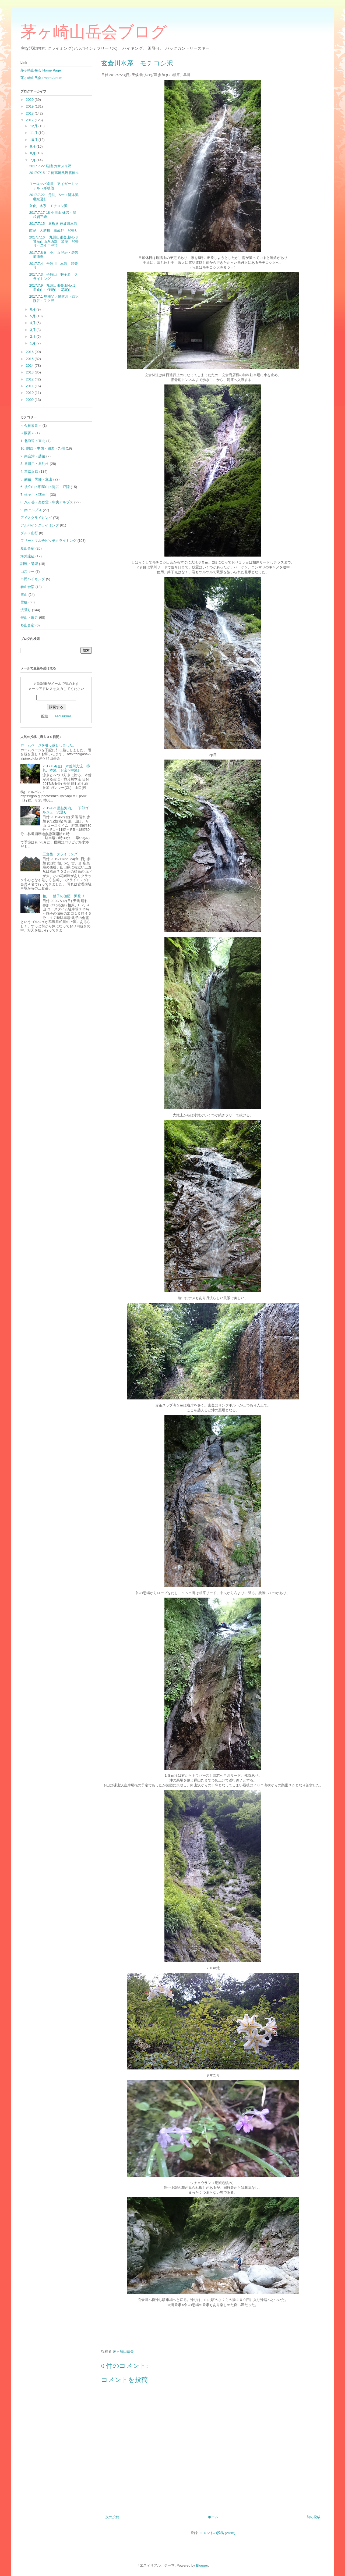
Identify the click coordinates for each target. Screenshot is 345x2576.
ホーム (213, 2517)
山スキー (27, 571)
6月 (33, 309)
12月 (34, 126)
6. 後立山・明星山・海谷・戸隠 (45, 487)
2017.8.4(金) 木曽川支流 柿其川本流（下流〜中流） (66, 768)
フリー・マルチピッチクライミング (48, 541)
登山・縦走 (29, 617)
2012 (30, 379)
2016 (30, 352)
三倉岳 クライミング (60, 854)
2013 (30, 372)
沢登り (25, 610)
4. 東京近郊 (29, 471)
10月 (34, 140)
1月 (33, 343)
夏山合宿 (27, 548)
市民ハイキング (32, 579)
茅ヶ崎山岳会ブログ (93, 32)
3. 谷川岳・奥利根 (34, 464)
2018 (30, 113)
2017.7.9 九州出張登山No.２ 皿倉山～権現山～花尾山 (54, 287)
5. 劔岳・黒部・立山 (36, 479)
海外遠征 (27, 556)
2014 (30, 366)
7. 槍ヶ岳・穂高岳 (34, 495)
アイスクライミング (36, 518)
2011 (30, 386)
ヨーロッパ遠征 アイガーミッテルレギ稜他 (53, 186)
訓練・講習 (29, 564)
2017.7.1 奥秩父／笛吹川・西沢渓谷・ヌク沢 (54, 298)
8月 (33, 153)
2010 (30, 393)
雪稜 (23, 602)
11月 (34, 133)
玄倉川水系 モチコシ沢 (48, 206)
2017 (30, 120)
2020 (30, 100)
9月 (33, 146)
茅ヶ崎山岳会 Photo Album (41, 78)
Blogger (202, 2565)
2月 (33, 336)
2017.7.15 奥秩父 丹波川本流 (53, 224)
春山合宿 (27, 587)
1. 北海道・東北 (32, 441)
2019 (30, 106)
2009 (30, 400)
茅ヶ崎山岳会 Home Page (40, 70)
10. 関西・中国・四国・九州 (42, 448)
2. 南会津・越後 (32, 456)
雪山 (23, 595)
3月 (33, 330)
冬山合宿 (27, 625)
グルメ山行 (29, 533)
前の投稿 (314, 2517)
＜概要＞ (27, 433)
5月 (33, 316)
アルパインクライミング (39, 525)
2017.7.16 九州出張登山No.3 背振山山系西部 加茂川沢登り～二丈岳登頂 (55, 241)
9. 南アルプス (31, 510)
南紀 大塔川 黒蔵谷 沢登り (53, 231)
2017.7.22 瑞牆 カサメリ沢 (50, 166)
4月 (33, 323)
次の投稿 (112, 2517)
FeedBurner (61, 716)
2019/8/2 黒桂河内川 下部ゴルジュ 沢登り (66, 810)
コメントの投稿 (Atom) (217, 2533)
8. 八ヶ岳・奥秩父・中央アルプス (46, 502)
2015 (30, 359)
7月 (33, 160)
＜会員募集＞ (30, 425)
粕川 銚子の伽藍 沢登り (64, 896)
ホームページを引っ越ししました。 (48, 745)
